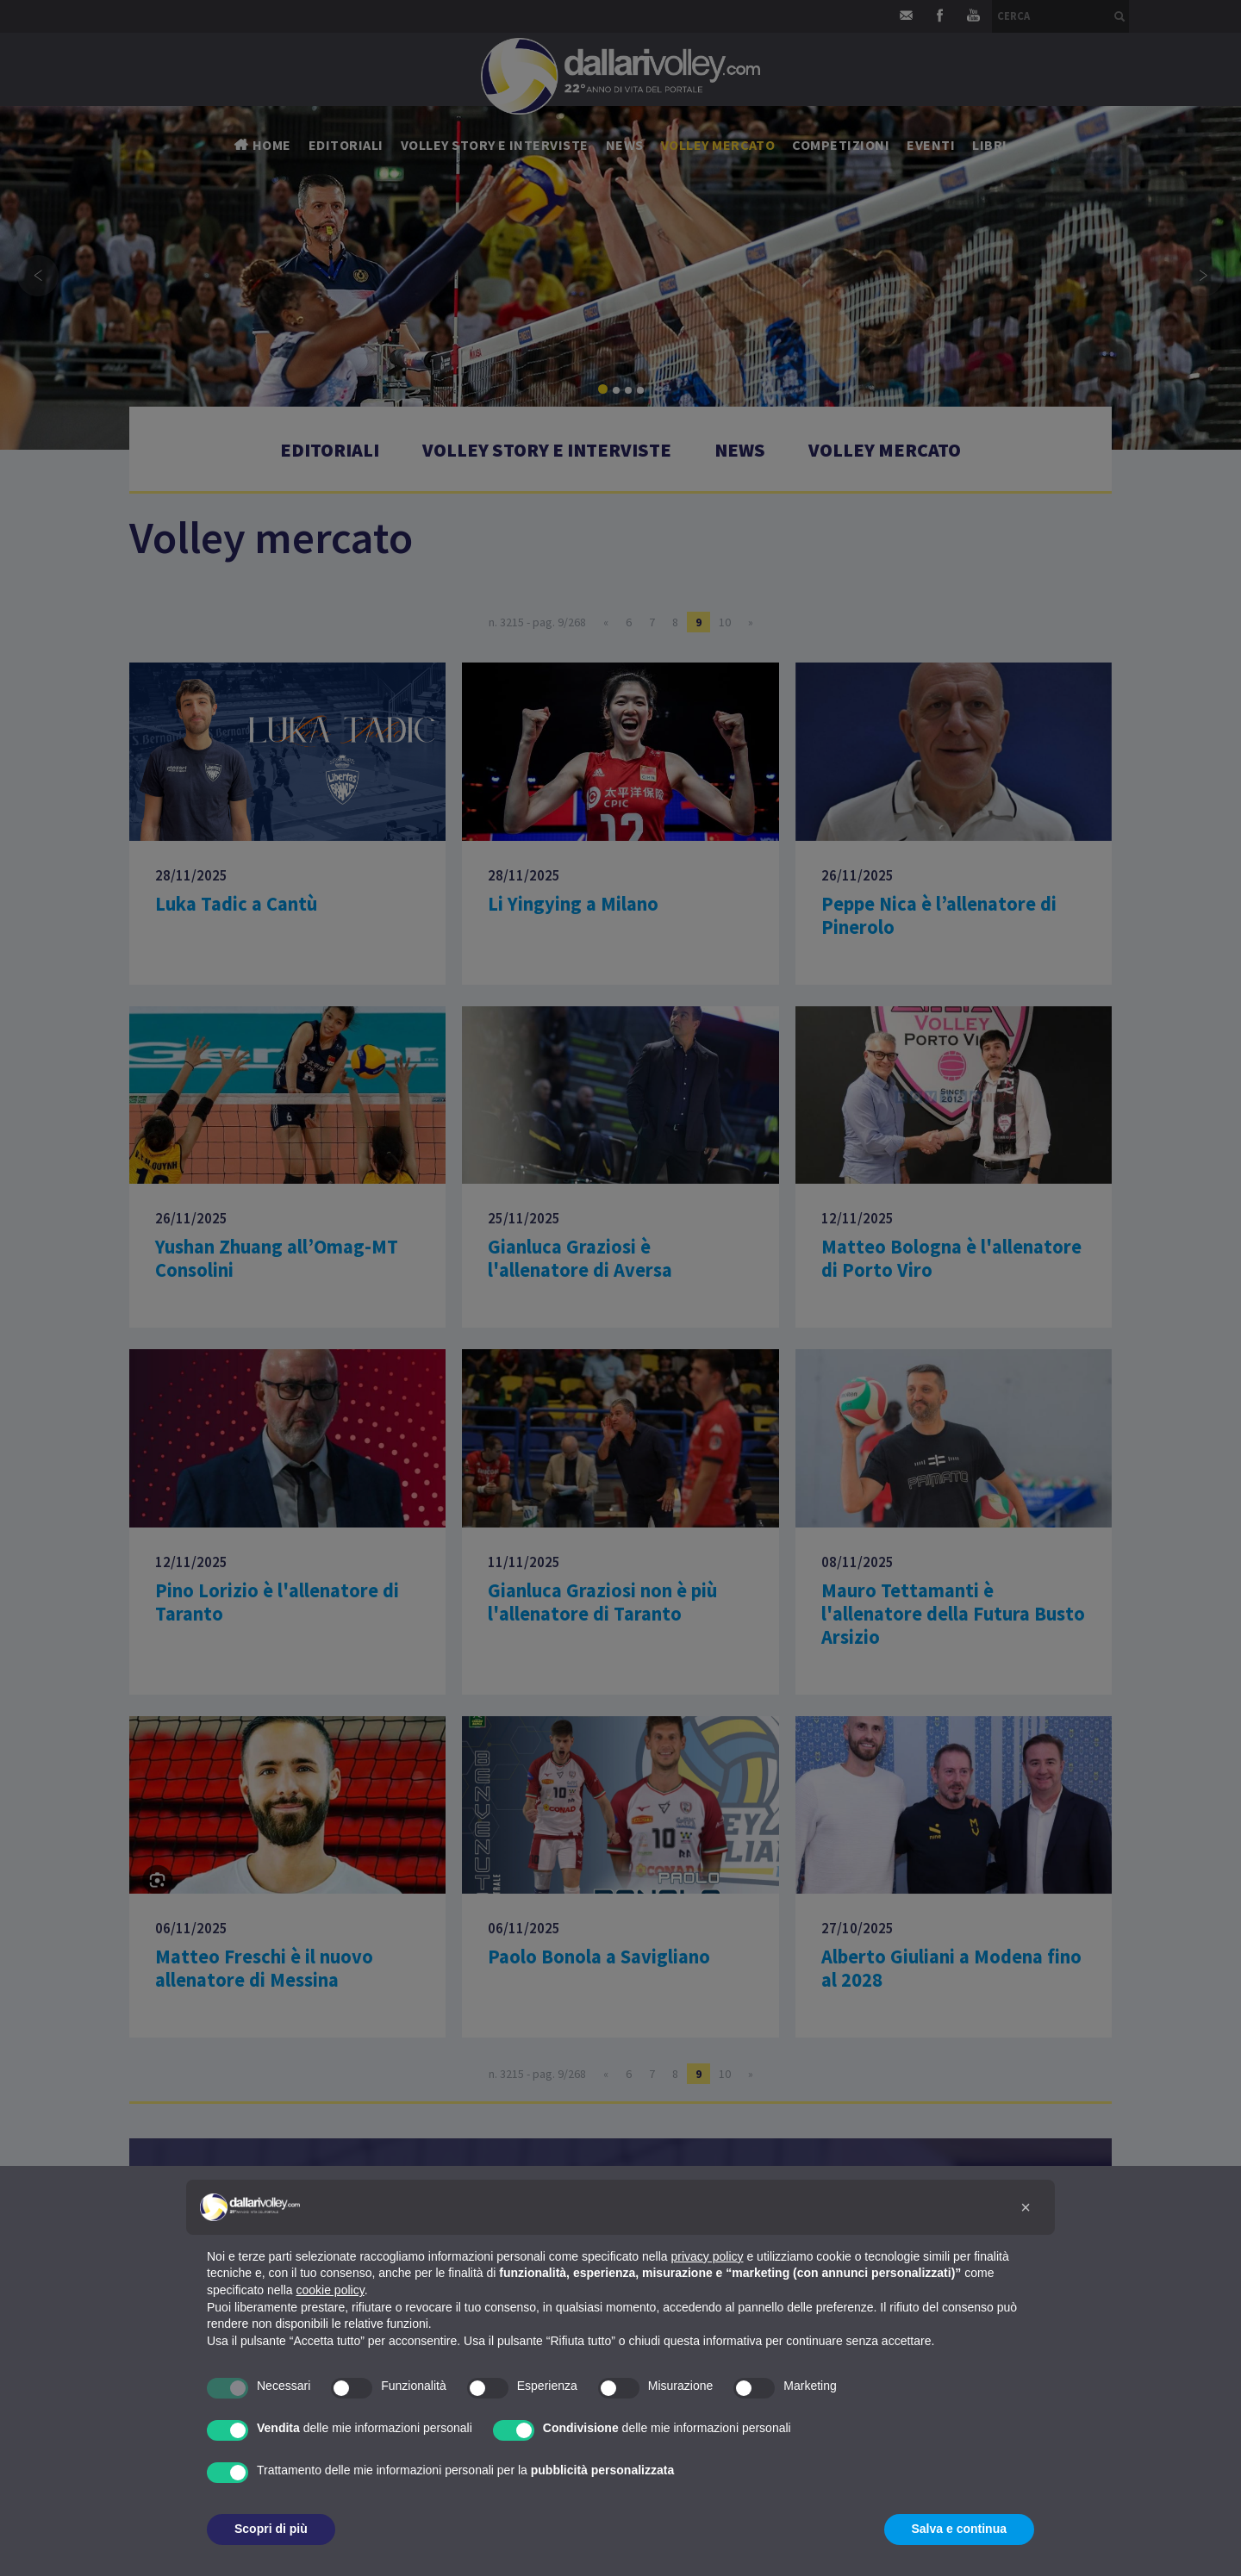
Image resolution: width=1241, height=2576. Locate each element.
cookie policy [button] (330, 2290)
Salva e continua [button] (959, 2529)
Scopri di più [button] (271, 2529)
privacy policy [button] (707, 2256)
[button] (1025, 2207)
